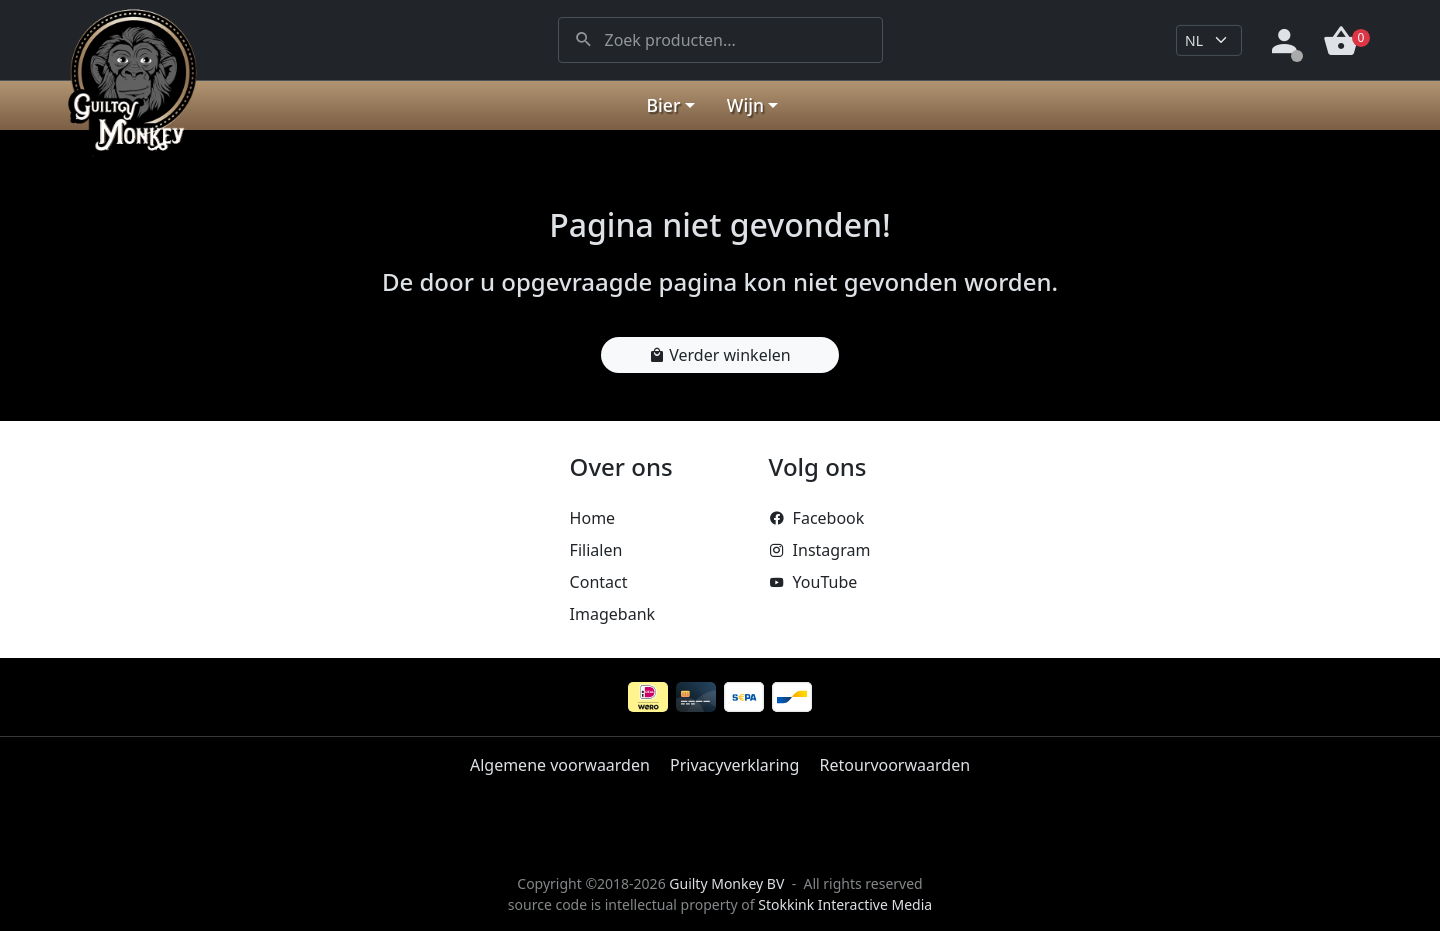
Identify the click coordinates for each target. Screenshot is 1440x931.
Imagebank (612, 614)
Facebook (817, 518)
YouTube (813, 582)
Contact (599, 582)
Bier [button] (664, 105)
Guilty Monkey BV (726, 883)
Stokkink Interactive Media (845, 904)
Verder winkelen (719, 355)
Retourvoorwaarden (894, 765)
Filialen (596, 550)
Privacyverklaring (734, 765)
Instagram (820, 550)
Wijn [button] (745, 105)
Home (593, 518)
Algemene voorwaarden (560, 765)
